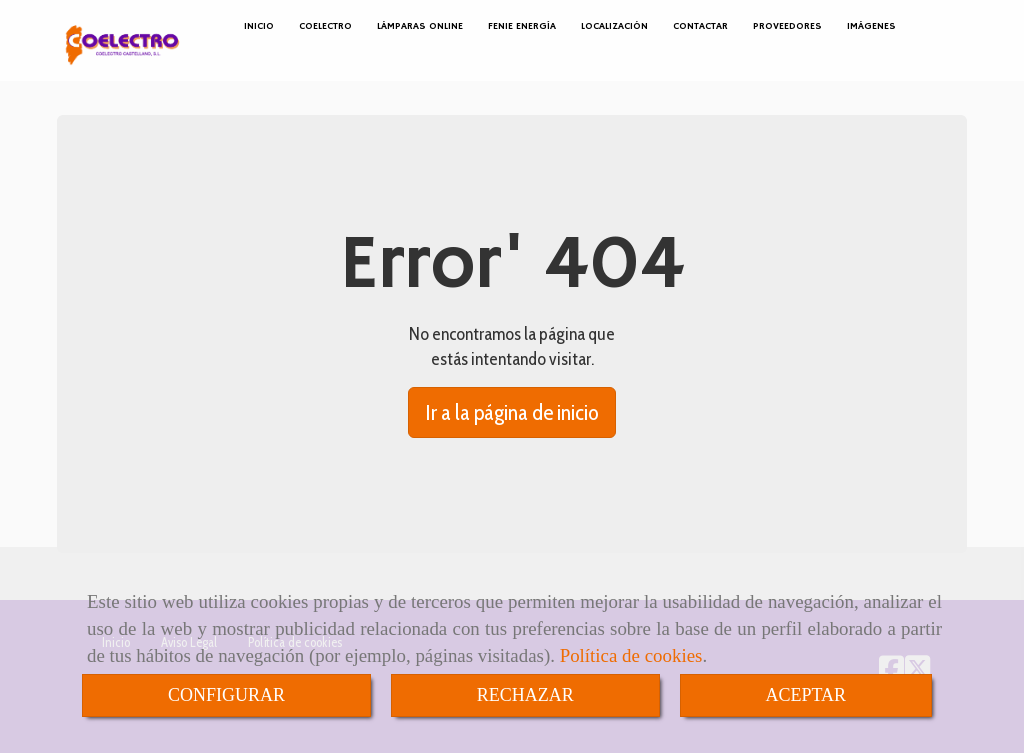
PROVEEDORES (787, 26)
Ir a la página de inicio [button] (512, 412)
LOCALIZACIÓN (614, 26)
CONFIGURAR (226, 695)
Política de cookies (631, 655)
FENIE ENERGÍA (522, 26)
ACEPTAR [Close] (806, 695)
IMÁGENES (871, 26)
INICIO (259, 26)
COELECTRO (325, 26)
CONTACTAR (700, 26)
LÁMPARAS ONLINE (420, 26)
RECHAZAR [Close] (525, 695)
